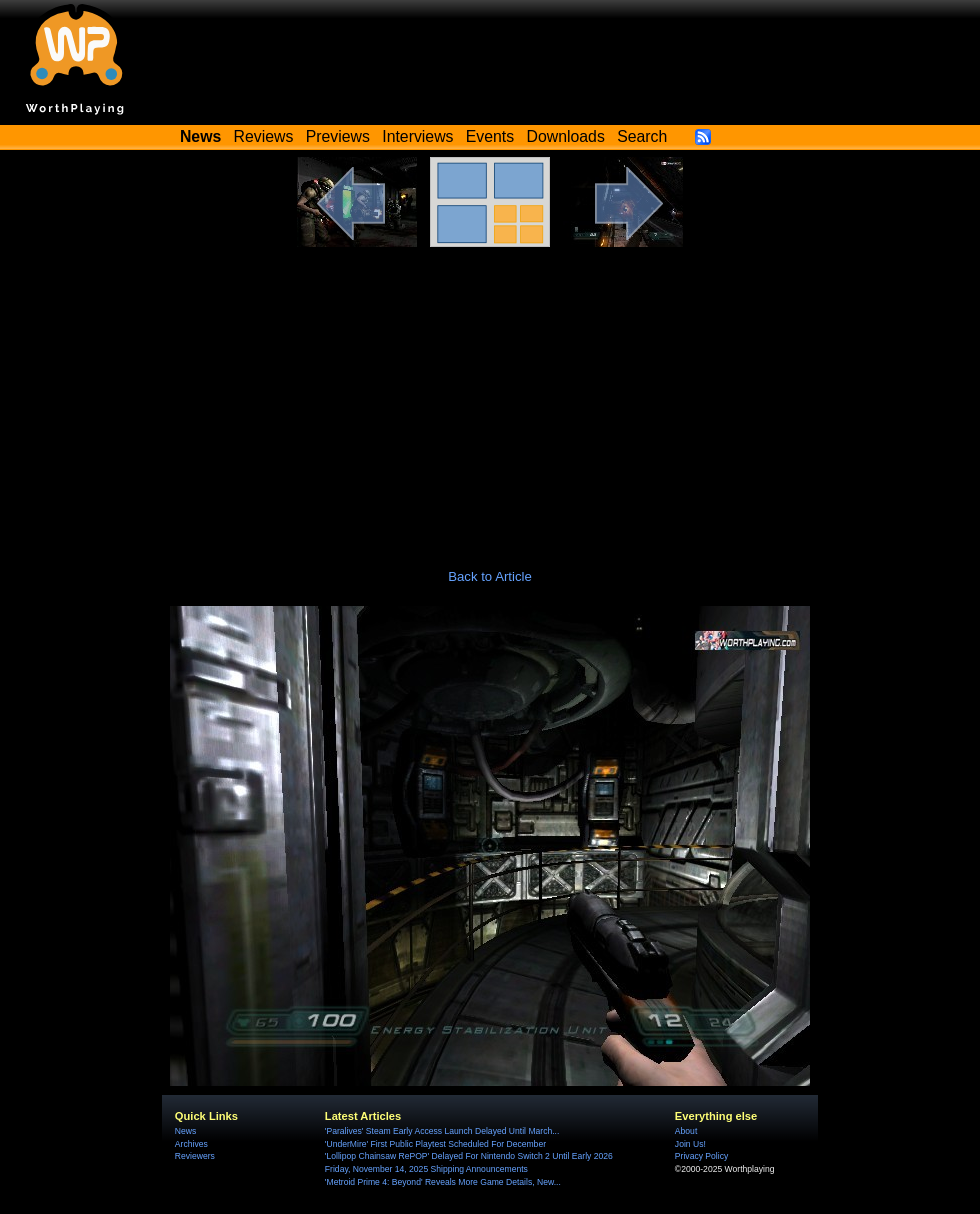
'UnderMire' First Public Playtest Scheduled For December (435, 1144)
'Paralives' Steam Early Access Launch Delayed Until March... (442, 1131)
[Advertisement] (490, 397)
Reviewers (195, 1156)
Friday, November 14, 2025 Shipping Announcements (426, 1169)
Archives (191, 1144)
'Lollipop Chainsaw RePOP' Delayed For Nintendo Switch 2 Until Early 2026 (469, 1156)
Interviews (417, 136)
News (185, 1131)
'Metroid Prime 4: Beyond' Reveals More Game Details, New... (443, 1182)
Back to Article (490, 576)
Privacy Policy (701, 1156)
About (686, 1131)
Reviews (264, 136)
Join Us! (690, 1144)
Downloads (566, 136)
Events (490, 136)
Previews (338, 136)
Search (642, 136)
